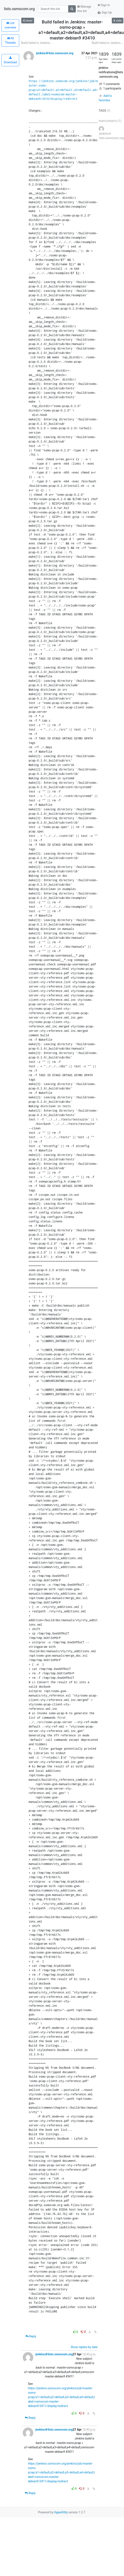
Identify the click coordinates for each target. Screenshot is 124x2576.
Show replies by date (84, 2347)
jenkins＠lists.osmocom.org (54, 53)
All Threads (10, 40)
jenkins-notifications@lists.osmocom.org (111, 72)
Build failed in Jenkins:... (37, 43)
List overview (10, 25)
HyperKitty (61, 2512)
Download (10, 60)
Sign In (104, 5)
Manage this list (84, 9)
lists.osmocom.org (19, 9)
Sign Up (105, 12)
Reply (30, 2336)
